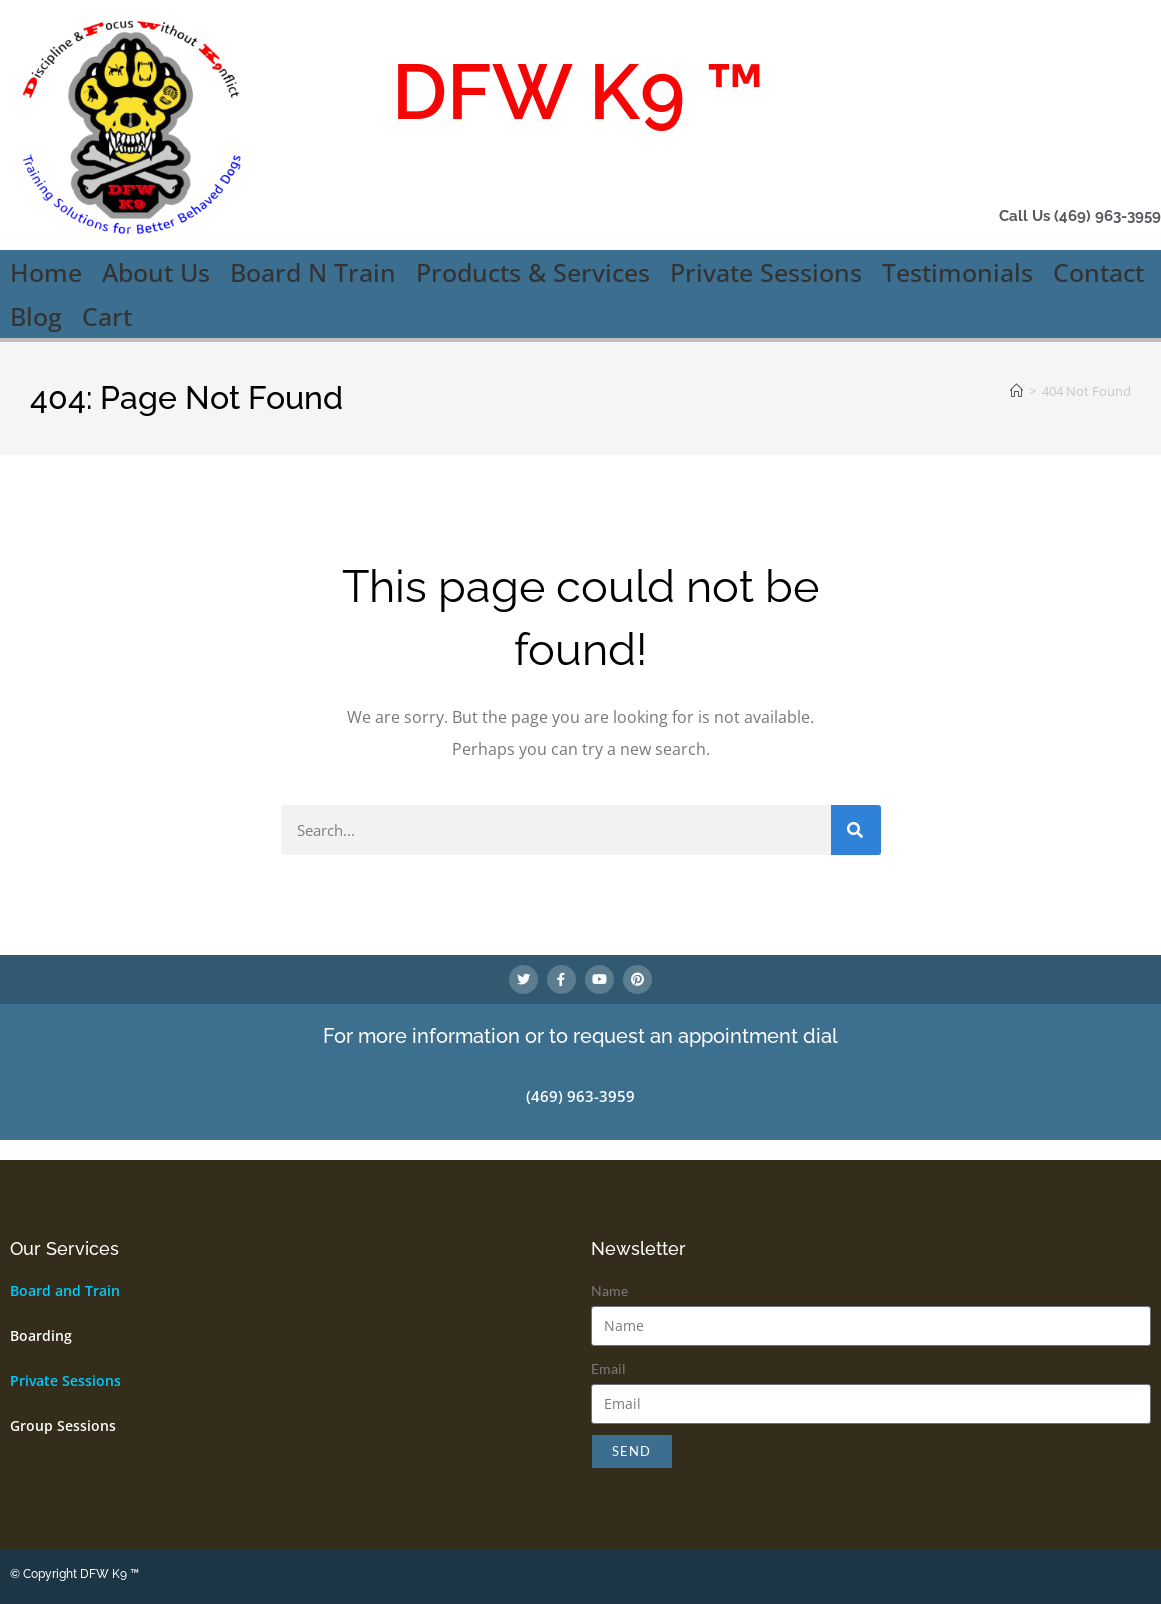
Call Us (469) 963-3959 (1055, 215)
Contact (1098, 272)
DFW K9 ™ (578, 85)
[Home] (1016, 391)
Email (608, 1372)
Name (609, 1294)
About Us (156, 272)
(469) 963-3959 (580, 1101)
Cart (107, 316)
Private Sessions (766, 272)
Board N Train (313, 272)
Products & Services (533, 272)
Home (46, 272)
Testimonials (957, 272)
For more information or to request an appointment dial (580, 1042)
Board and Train (65, 1294)
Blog (36, 316)
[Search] (856, 830)
